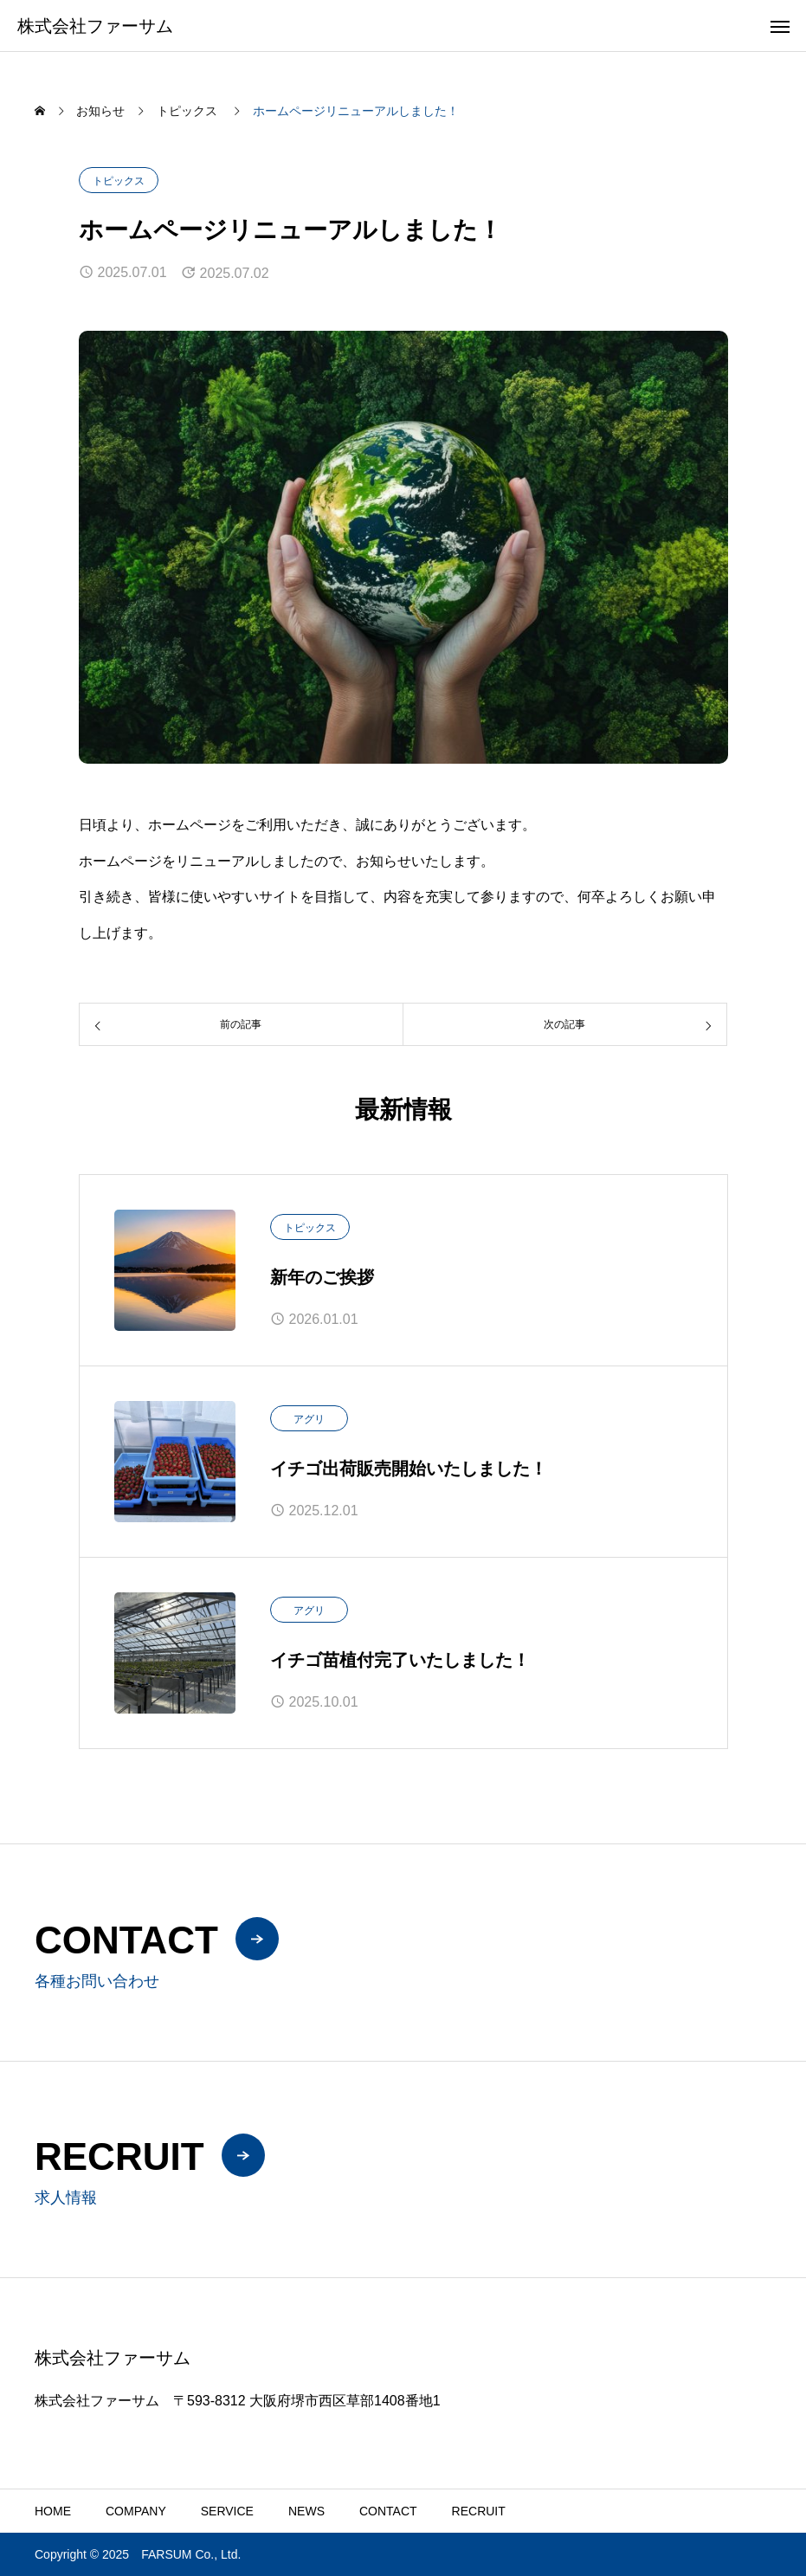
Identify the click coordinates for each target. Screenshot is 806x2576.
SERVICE (227, 2511)
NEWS (306, 2511)
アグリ (309, 1419)
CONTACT (388, 2511)
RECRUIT (479, 2511)
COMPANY (136, 2511)
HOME (53, 2511)
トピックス (119, 181)
